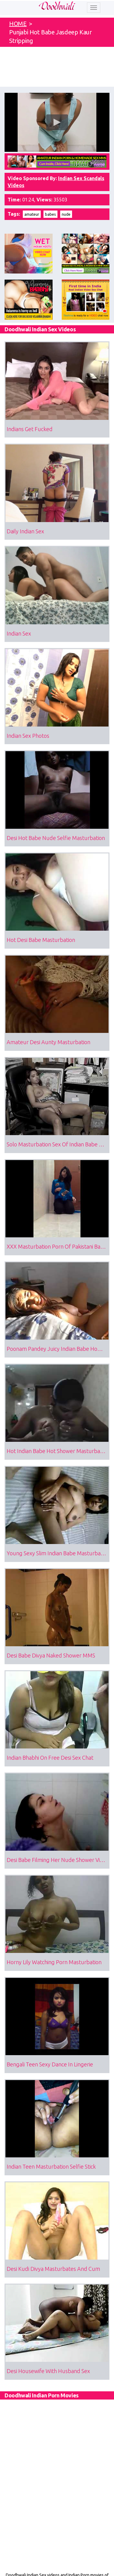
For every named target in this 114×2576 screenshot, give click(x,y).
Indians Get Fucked (30, 429)
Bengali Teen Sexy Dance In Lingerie (50, 2064)
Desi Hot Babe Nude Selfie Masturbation (56, 838)
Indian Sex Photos (28, 736)
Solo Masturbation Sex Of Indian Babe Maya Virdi (58, 1144)
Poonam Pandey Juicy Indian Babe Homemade (58, 1349)
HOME (17, 23)
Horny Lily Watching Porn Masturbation (54, 1962)
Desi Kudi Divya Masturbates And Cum (53, 2269)
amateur (31, 214)
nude (66, 214)
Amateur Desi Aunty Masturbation (48, 1042)
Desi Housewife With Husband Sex (48, 2371)
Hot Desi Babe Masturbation (41, 940)
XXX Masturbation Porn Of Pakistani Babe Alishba (58, 1246)
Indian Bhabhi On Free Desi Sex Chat (50, 1758)
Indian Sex (19, 633)
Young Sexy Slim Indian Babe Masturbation (58, 1553)
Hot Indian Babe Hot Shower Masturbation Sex (58, 1451)
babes (50, 214)
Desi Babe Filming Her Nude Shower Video (58, 1860)
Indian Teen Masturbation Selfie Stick (51, 2166)
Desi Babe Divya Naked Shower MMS (51, 1655)
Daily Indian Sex (25, 531)
